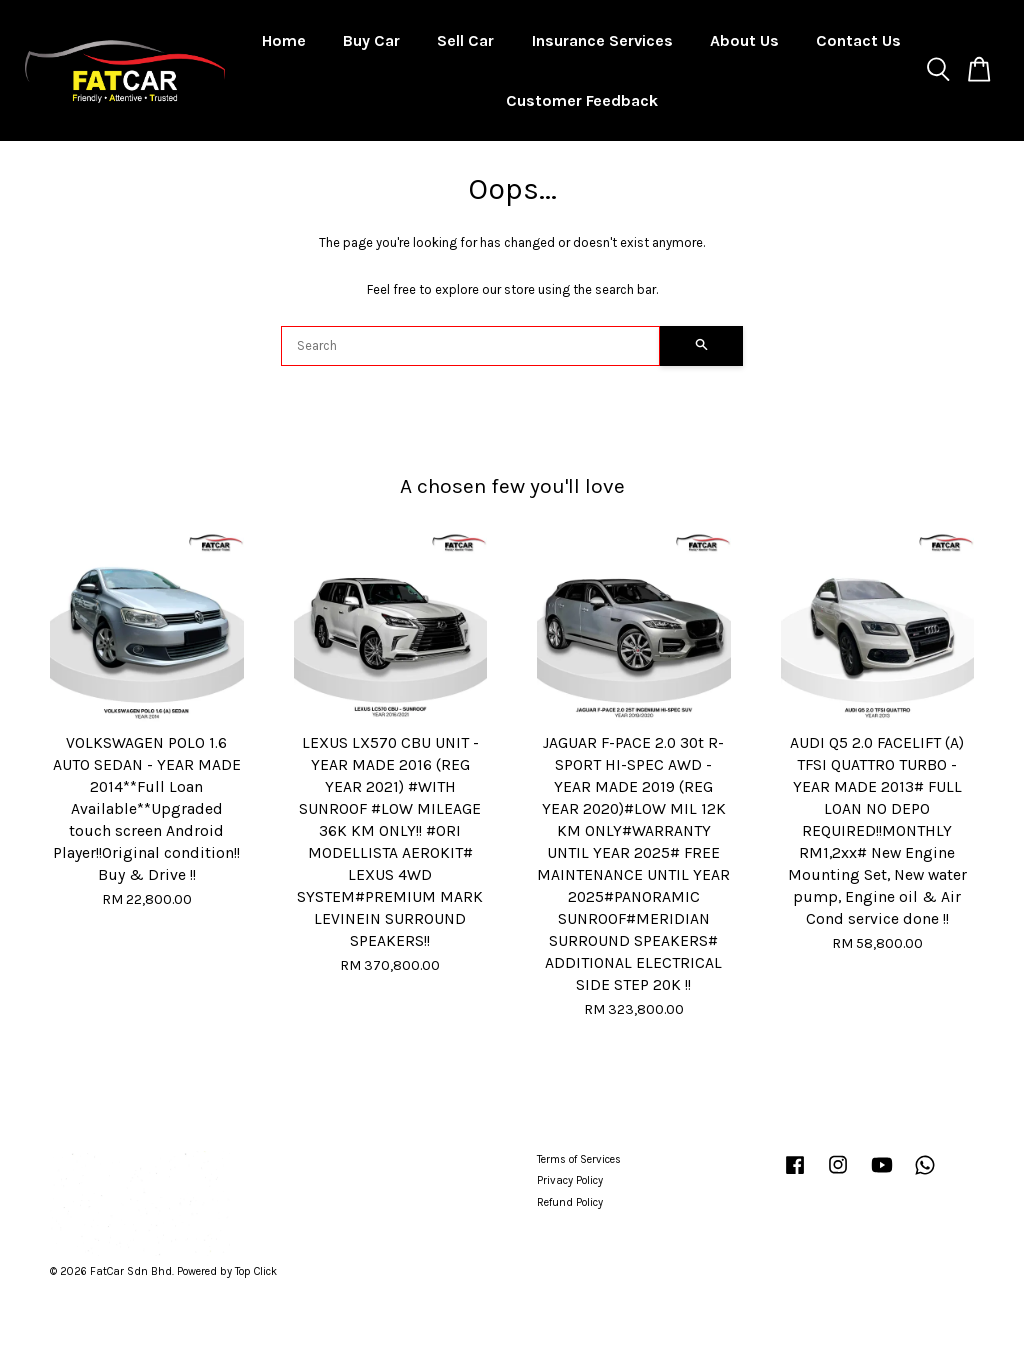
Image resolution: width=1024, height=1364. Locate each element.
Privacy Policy (570, 1180)
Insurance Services (602, 40)
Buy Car (371, 40)
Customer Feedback (582, 100)
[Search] (470, 346)
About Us (744, 40)
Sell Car (465, 40)
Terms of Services (579, 1159)
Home (284, 40)
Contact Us (858, 40)
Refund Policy (570, 1202)
